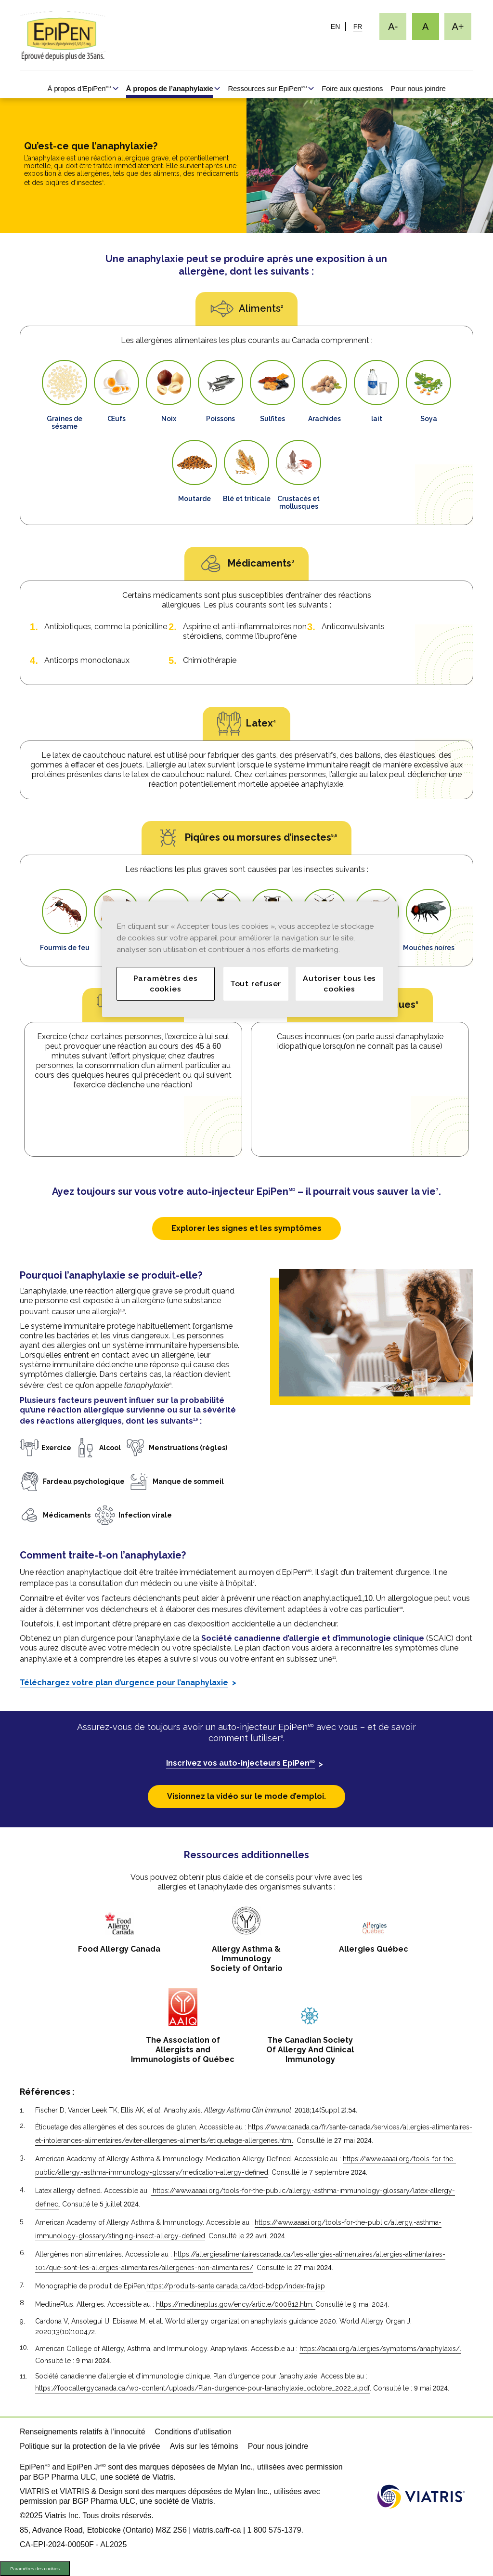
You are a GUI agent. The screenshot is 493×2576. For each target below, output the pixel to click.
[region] (250, 959)
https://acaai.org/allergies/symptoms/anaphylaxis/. (380, 2348)
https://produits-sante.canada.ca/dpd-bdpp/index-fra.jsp (235, 2286)
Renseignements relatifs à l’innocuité (82, 2432)
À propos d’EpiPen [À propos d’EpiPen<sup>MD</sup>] (79, 88)
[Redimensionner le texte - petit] (392, 26)
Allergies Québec (373, 1949)
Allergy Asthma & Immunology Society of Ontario (246, 1958)
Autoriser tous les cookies (339, 983)
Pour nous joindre (417, 88)
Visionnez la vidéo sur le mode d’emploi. (246, 1796)
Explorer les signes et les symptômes (246, 1228)
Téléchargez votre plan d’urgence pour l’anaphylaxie (124, 1682)
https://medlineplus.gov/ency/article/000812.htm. (235, 2304)
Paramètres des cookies (35, 2568)
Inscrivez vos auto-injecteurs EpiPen (240, 1763)
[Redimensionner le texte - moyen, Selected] (425, 26)
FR (358, 26)
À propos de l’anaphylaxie (169, 88)
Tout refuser (255, 983)
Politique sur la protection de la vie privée (90, 2446)
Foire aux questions (352, 88)
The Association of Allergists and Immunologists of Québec (182, 2049)
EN (335, 26)
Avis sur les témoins (204, 2446)
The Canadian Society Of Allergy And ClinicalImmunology (310, 2049)
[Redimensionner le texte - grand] (457, 26)
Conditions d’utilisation (193, 2432)
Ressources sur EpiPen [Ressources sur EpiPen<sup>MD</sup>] (267, 88)
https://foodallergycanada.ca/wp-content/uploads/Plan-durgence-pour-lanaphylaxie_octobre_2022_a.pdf (202, 2388)
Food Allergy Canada (119, 1949)
